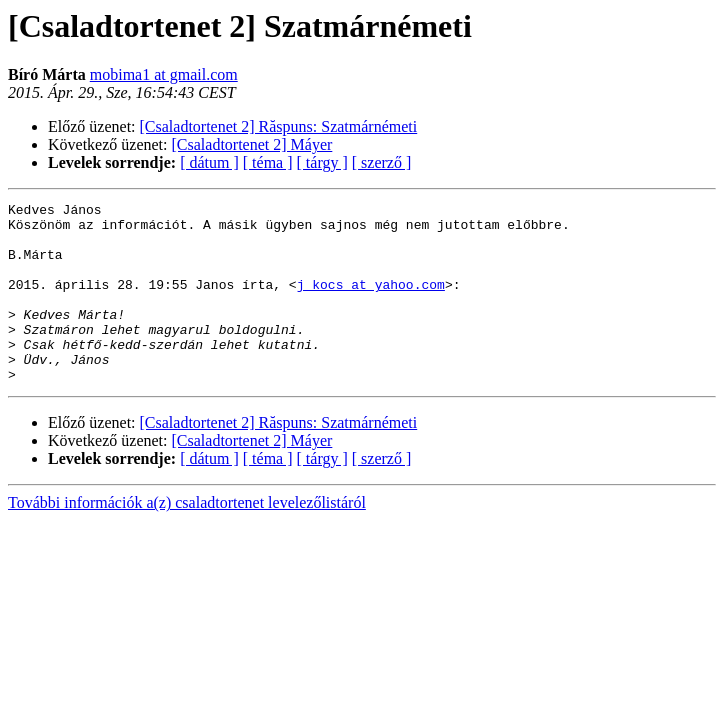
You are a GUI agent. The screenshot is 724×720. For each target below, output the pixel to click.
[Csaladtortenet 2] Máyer (252, 144)
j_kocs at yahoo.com (371, 302)
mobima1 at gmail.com (164, 74)
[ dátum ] (209, 162)
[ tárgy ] (322, 162)
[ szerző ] (382, 162)
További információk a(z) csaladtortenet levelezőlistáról (187, 538)
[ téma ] (268, 162)
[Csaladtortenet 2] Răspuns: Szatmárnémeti (279, 126)
